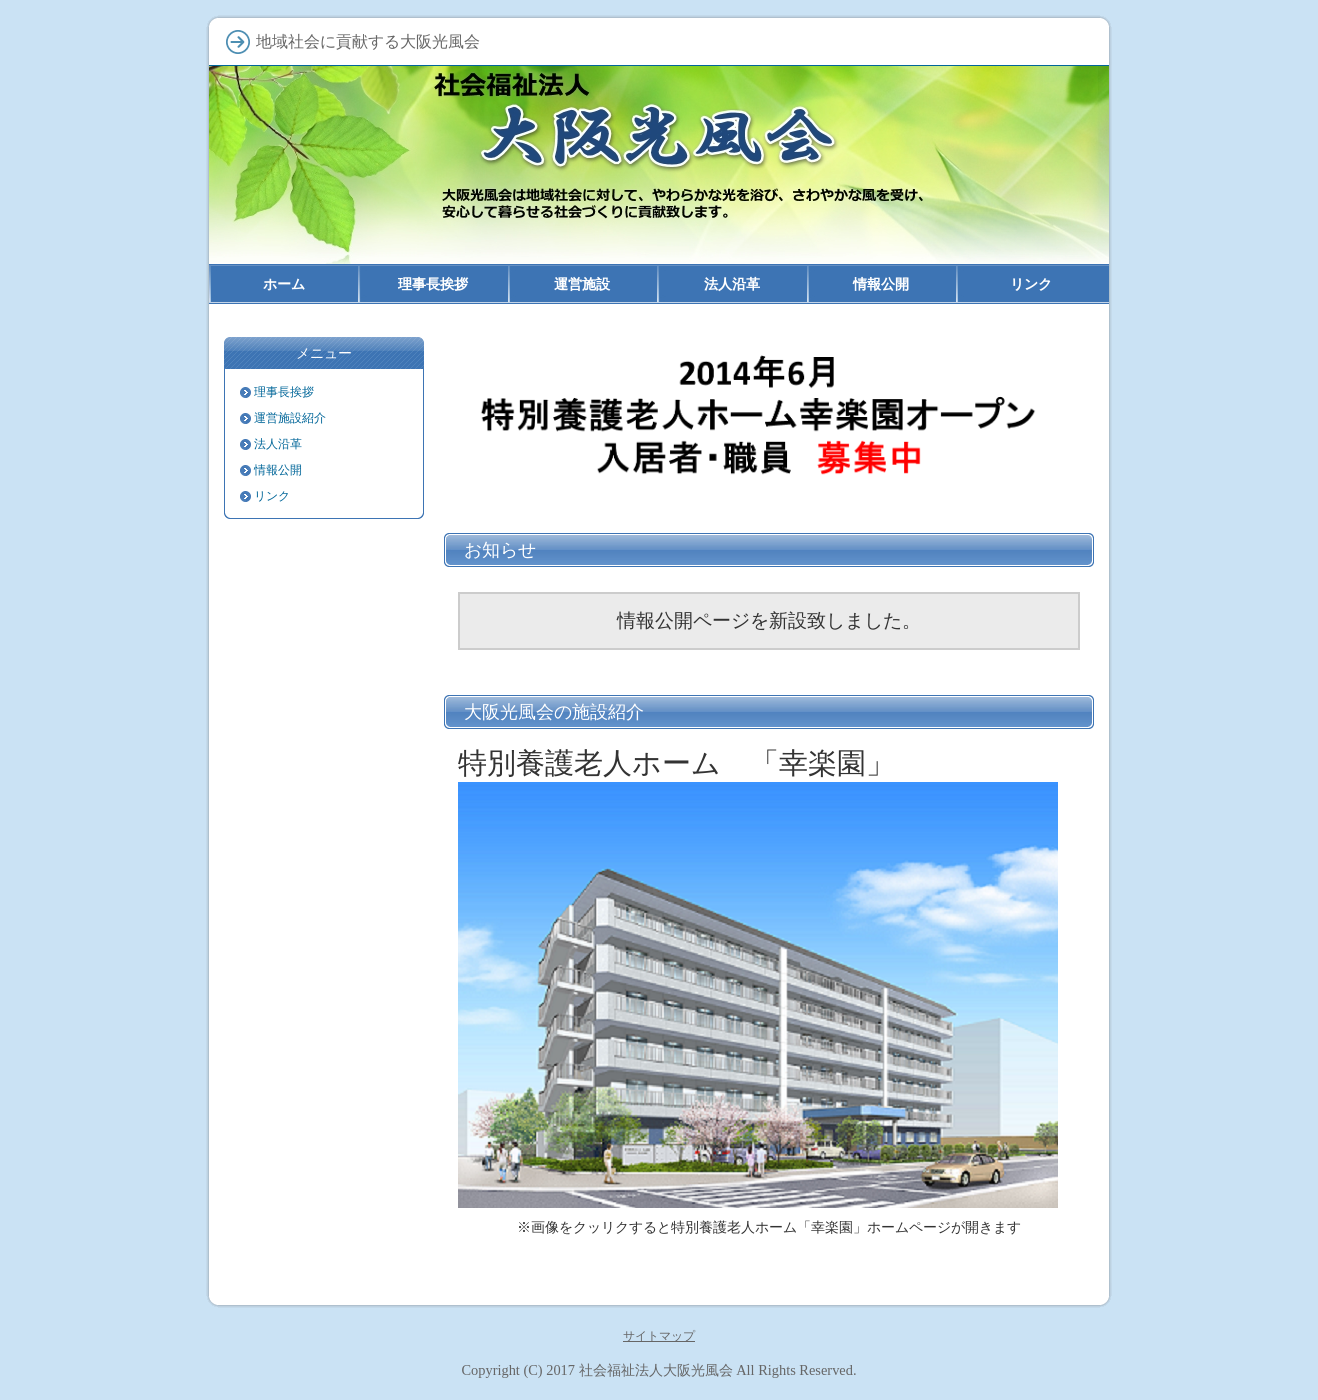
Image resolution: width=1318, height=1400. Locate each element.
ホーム (284, 284)
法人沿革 (278, 444)
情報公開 (278, 470)
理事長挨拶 (284, 392)
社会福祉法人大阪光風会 (656, 1370)
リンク (272, 496)
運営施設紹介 (290, 418)
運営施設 (582, 284)
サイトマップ (659, 1336)
